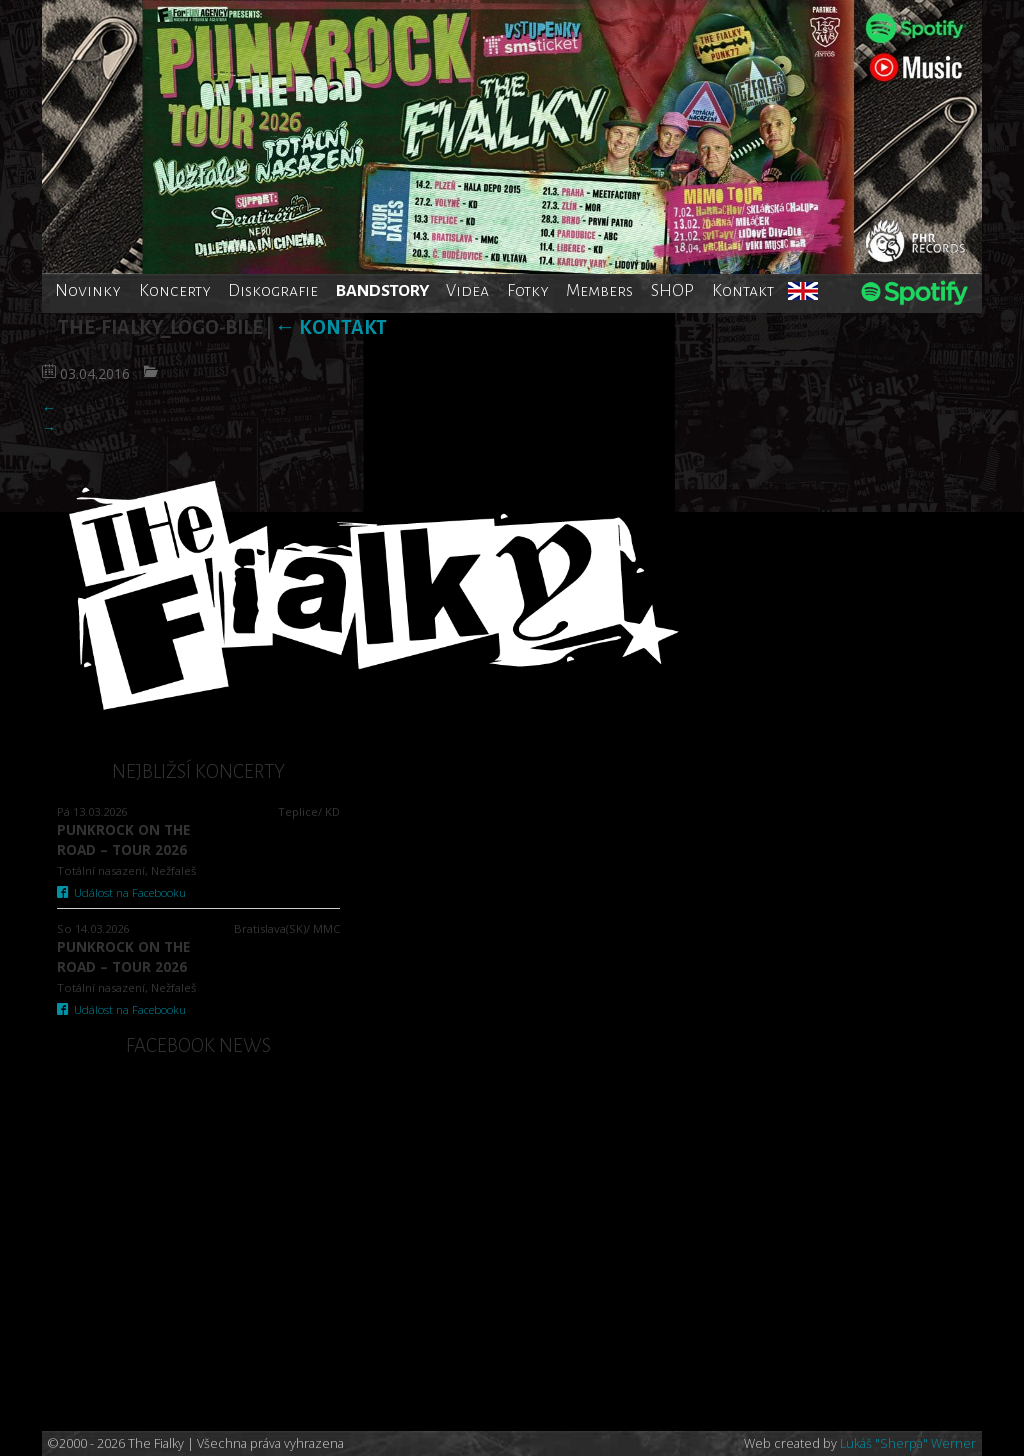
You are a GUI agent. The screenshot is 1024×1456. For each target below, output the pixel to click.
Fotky (528, 290)
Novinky (88, 290)
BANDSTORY (382, 290)
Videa (467, 290)
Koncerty (175, 290)
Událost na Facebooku (121, 892)
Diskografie (273, 290)
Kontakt (743, 290)
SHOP (672, 290)
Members (599, 290)
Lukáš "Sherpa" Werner (908, 1443)
